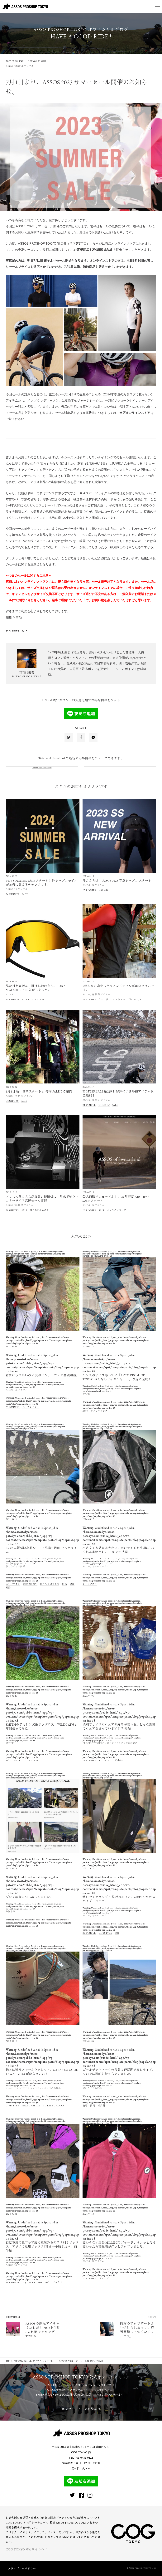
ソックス (57, 2282)
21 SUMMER (13, 1407)
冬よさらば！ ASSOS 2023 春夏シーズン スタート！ (119, 881)
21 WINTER (89, 1105)
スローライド (13, 1583)
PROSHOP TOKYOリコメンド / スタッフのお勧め (110, 1743)
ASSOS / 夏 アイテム (17, 889)
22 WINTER (89, 1932)
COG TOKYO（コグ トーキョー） (26, 2522)
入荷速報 (103, 890)
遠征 (72, 1583)
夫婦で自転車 (30, 1583)
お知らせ (10, 1911)
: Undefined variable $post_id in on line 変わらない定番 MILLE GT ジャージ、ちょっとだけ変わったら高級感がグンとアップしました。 (119, 2234)
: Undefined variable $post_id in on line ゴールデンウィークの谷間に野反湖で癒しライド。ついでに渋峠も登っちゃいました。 (119, 2062)
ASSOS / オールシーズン (96, 1566)
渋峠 (85, 2105)
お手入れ (120, 1760)
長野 (8, 1587)
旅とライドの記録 (15, 1566)
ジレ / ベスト (134, 999)
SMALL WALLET (31, 2105)
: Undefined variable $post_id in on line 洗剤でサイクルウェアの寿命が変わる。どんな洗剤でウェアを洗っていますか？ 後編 (119, 1716)
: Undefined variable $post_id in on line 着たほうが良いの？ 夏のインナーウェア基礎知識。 (42, 1365)
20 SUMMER (89, 1210)
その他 (86, 1393)
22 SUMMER (89, 1760)
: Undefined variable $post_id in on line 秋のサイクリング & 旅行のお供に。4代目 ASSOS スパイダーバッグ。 (119, 1889)
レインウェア (90, 1583)
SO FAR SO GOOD (53, 2105)
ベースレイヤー (30, 1407)
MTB (8, 1760)
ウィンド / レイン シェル (112, 999)
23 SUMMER (12, 631)
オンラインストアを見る (81, 2409)
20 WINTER (12, 1210)
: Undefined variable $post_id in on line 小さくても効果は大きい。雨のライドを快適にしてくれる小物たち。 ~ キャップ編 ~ (119, 1540)
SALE (24, 631)
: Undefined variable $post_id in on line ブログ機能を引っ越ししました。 (42, 1887)
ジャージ (104, 2278)
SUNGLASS (37, 999)
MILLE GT (44, 2282)
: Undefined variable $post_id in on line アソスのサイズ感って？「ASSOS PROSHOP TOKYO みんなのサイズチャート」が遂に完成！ (119, 1367)
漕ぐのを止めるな (39, 1210)
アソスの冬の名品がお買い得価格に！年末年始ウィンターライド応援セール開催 (42, 1199)
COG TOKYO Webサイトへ (27, 2549)
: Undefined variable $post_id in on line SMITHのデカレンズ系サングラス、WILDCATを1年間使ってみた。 (42, 1716)
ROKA (9, 994)
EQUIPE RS (12, 1100)
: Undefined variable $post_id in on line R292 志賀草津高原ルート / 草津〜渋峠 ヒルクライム (42, 1540)
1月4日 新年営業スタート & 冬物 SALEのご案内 (39, 1091)
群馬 (64, 1583)
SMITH (10, 1743)
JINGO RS (104, 1105)
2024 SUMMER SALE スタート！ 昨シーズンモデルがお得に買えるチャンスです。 (42, 883)
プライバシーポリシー (22, 2568)
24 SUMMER (13, 894)
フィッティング (99, 1411)
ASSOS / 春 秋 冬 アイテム (20, 66)
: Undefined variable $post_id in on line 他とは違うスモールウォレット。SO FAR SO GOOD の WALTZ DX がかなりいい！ (42, 2062)
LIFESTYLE (105, 1760)
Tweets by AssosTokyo (42, 768)
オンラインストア (116, 1210)
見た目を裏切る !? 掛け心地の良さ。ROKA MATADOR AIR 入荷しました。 (36, 988)
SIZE (85, 1411)
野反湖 (101, 2105)
